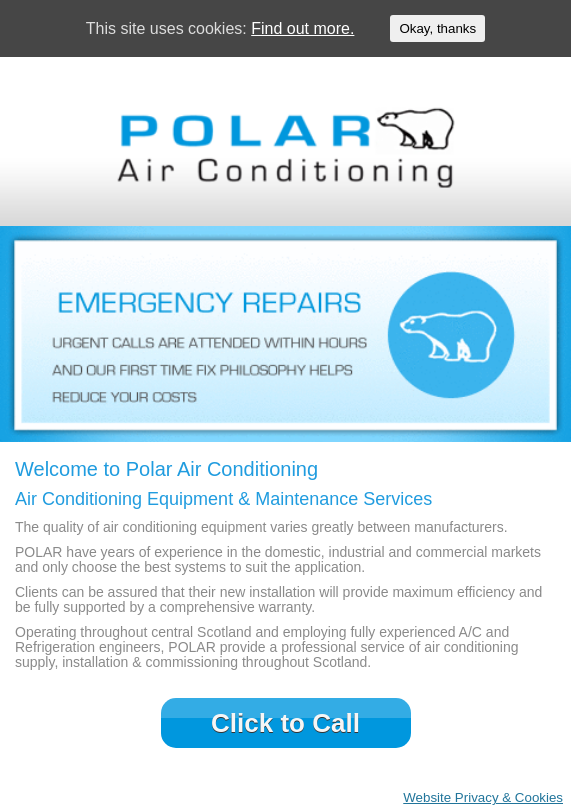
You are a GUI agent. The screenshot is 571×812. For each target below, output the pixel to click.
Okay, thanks (437, 28)
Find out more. (302, 28)
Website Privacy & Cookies (483, 797)
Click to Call (285, 723)
